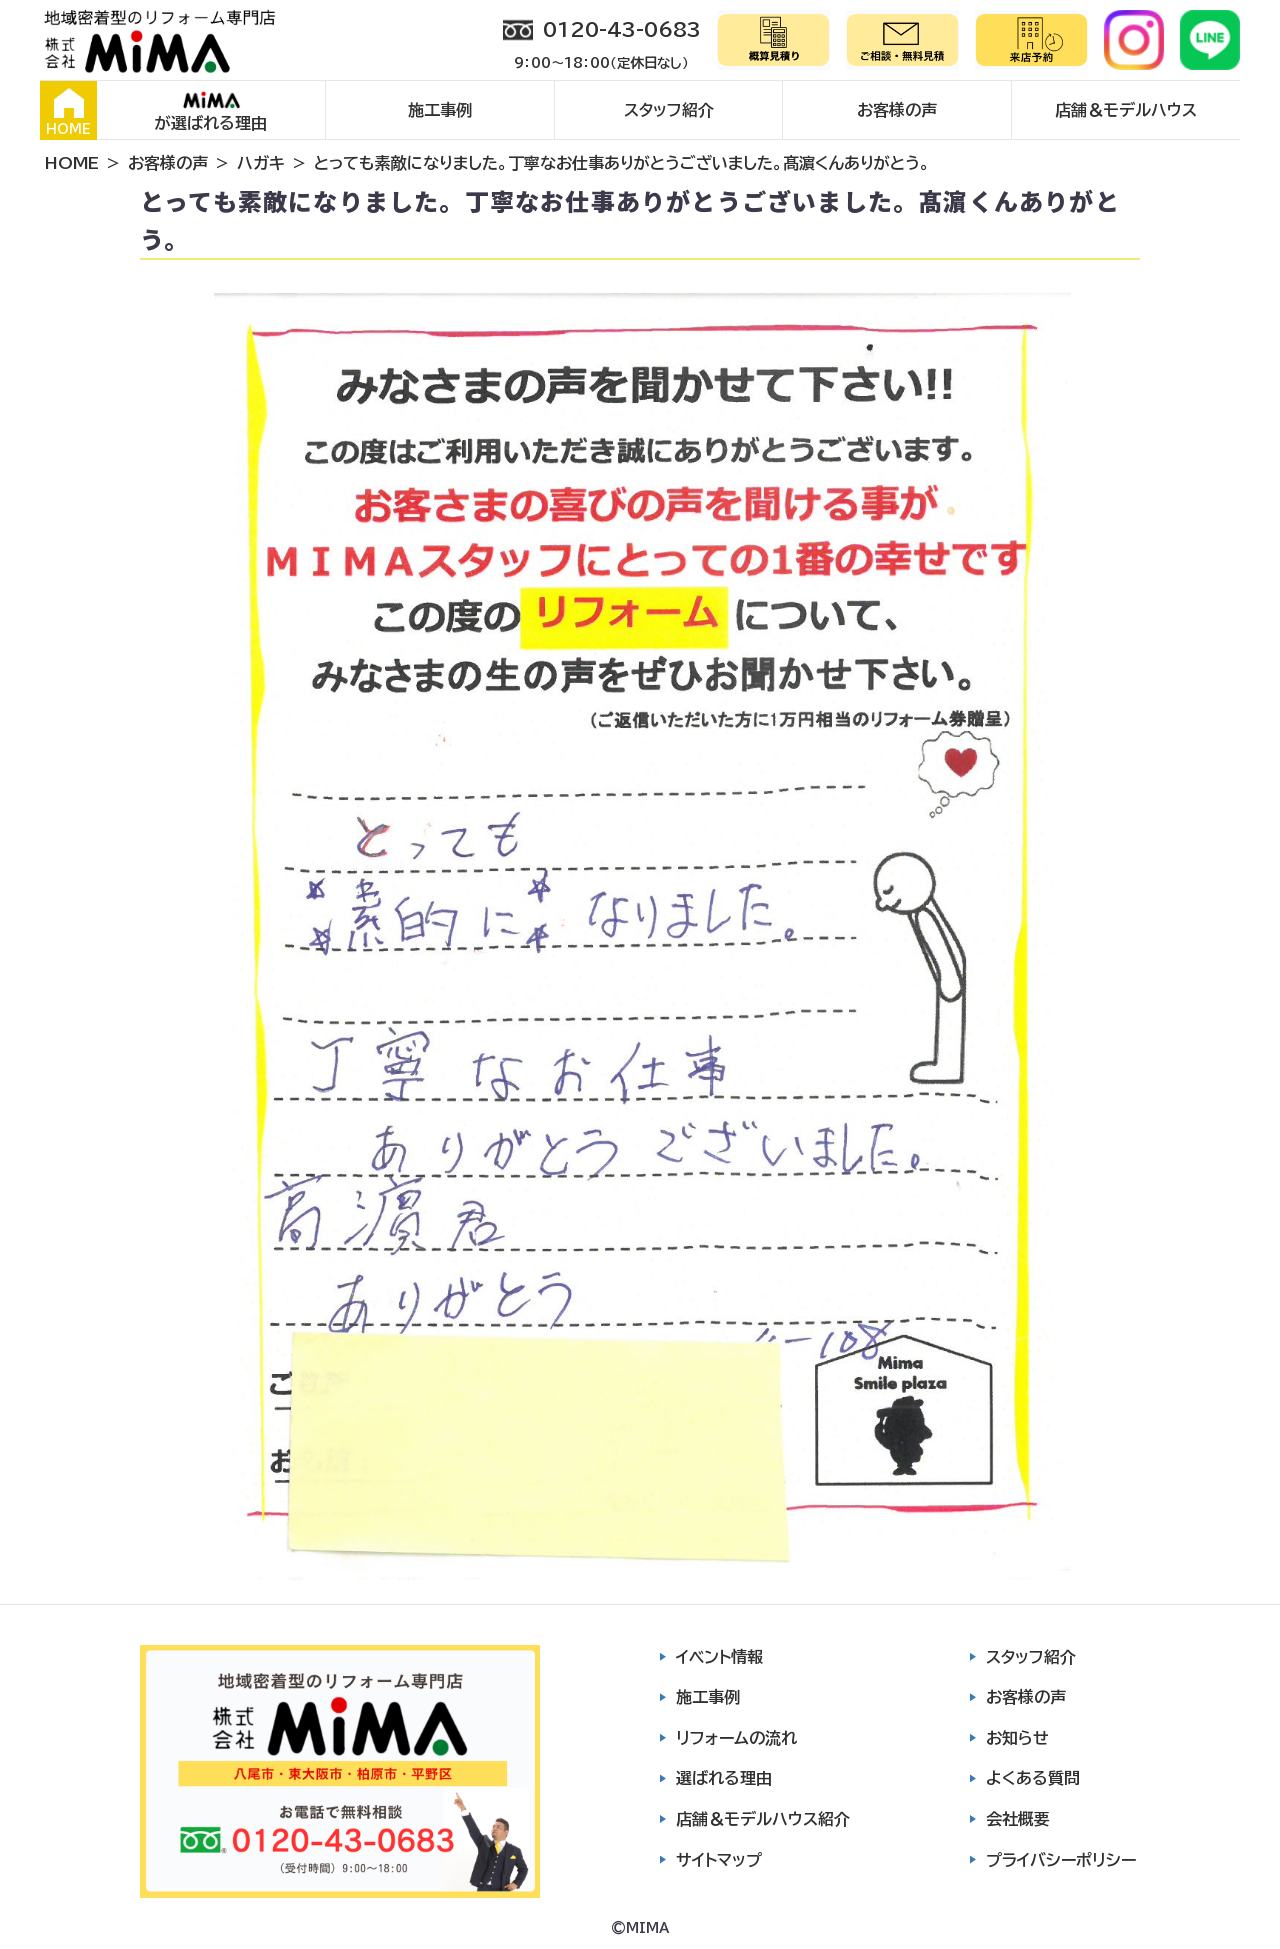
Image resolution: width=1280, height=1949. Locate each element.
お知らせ (1017, 1738)
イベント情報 (719, 1657)
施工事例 (440, 110)
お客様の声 (897, 110)
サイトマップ (719, 1860)
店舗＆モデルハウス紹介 (763, 1819)
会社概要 (1018, 1819)
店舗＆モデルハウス (1126, 110)
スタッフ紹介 (669, 110)
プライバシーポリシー (1061, 1860)
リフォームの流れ (736, 1738)
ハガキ (261, 163)
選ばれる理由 (724, 1778)
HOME (68, 112)
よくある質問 (1033, 1778)
